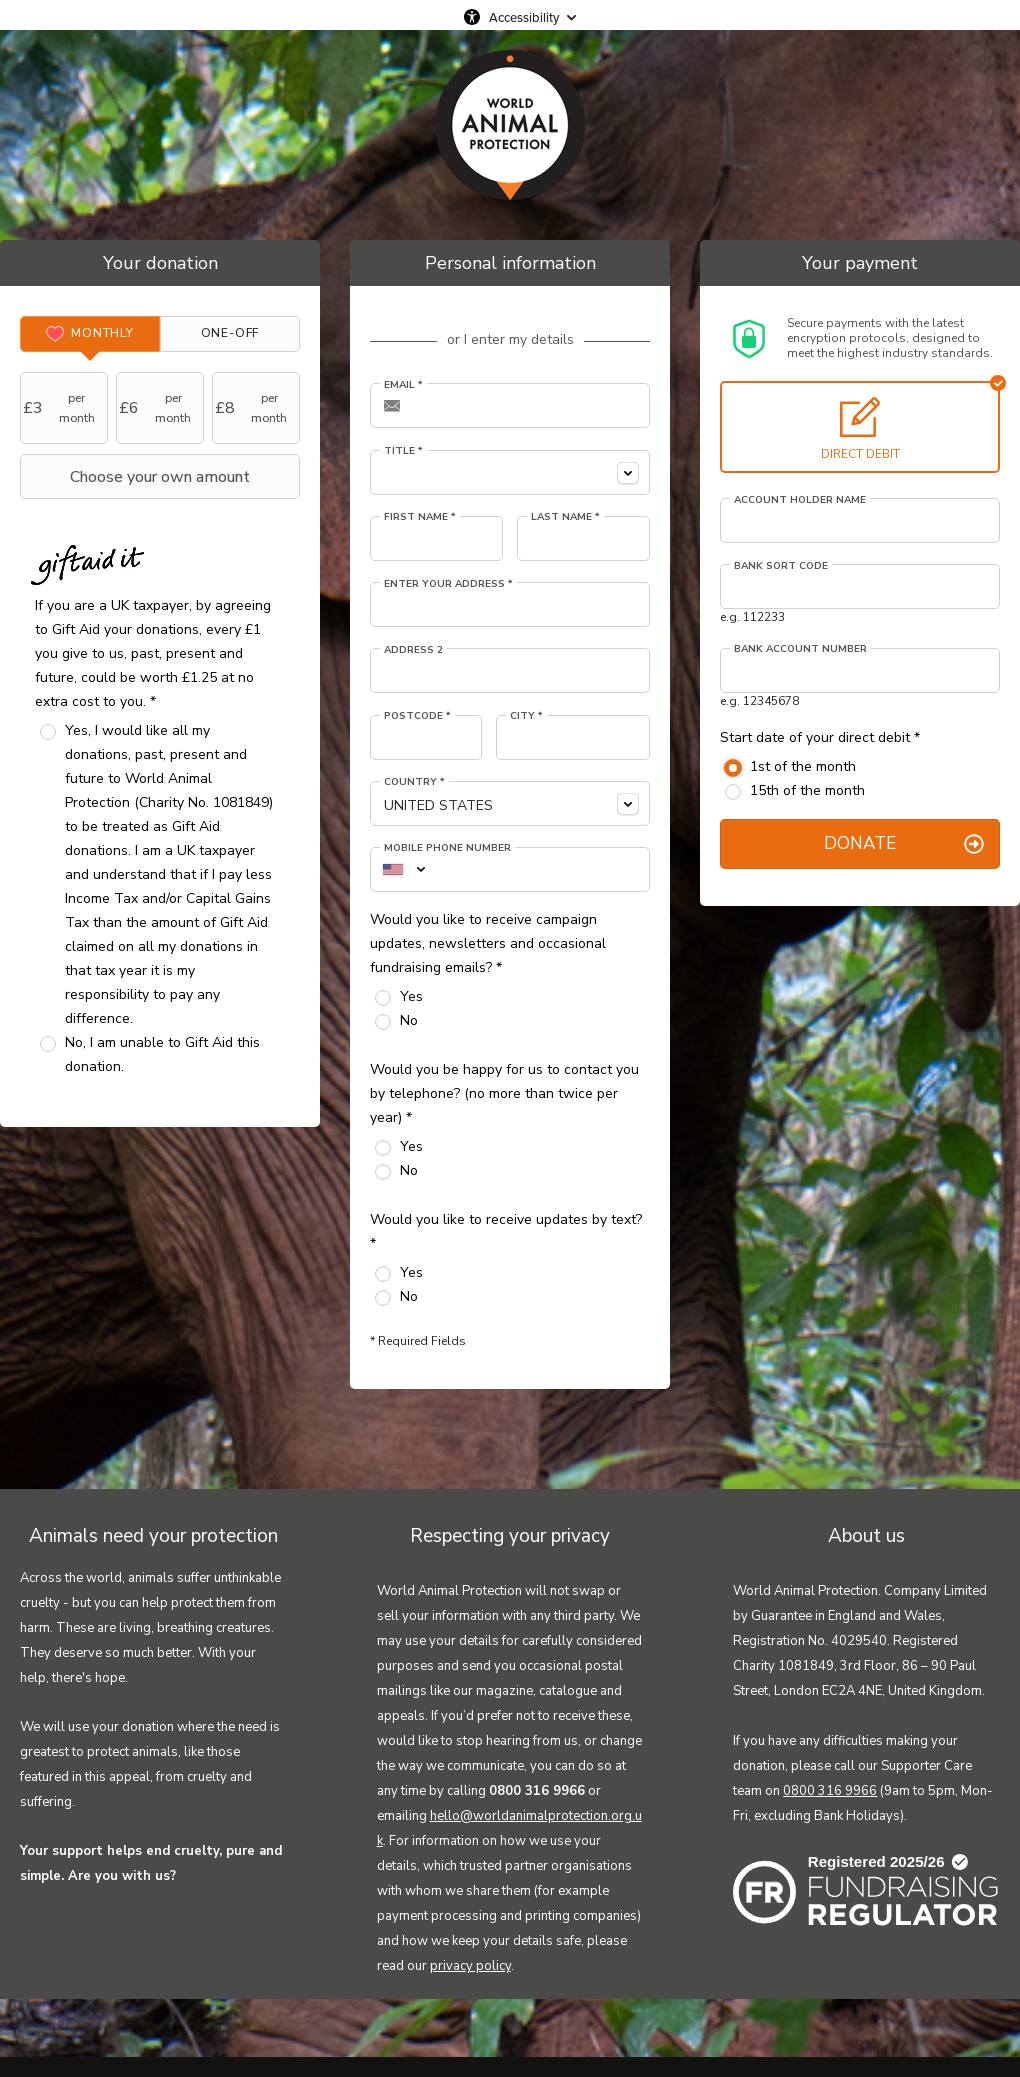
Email (403, 385)
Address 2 (413, 650)
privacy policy (470, 1966)
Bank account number (800, 649)
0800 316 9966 (830, 1791)
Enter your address (448, 584)
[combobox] (510, 472)
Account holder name (800, 500)
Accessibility (524, 17)
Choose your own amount (137, 477)
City (526, 716)
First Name (420, 517)
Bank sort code (781, 566)
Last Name (565, 517)
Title (403, 451)
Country (414, 782)
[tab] (90, 334)
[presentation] (90, 334)
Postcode (417, 716)
